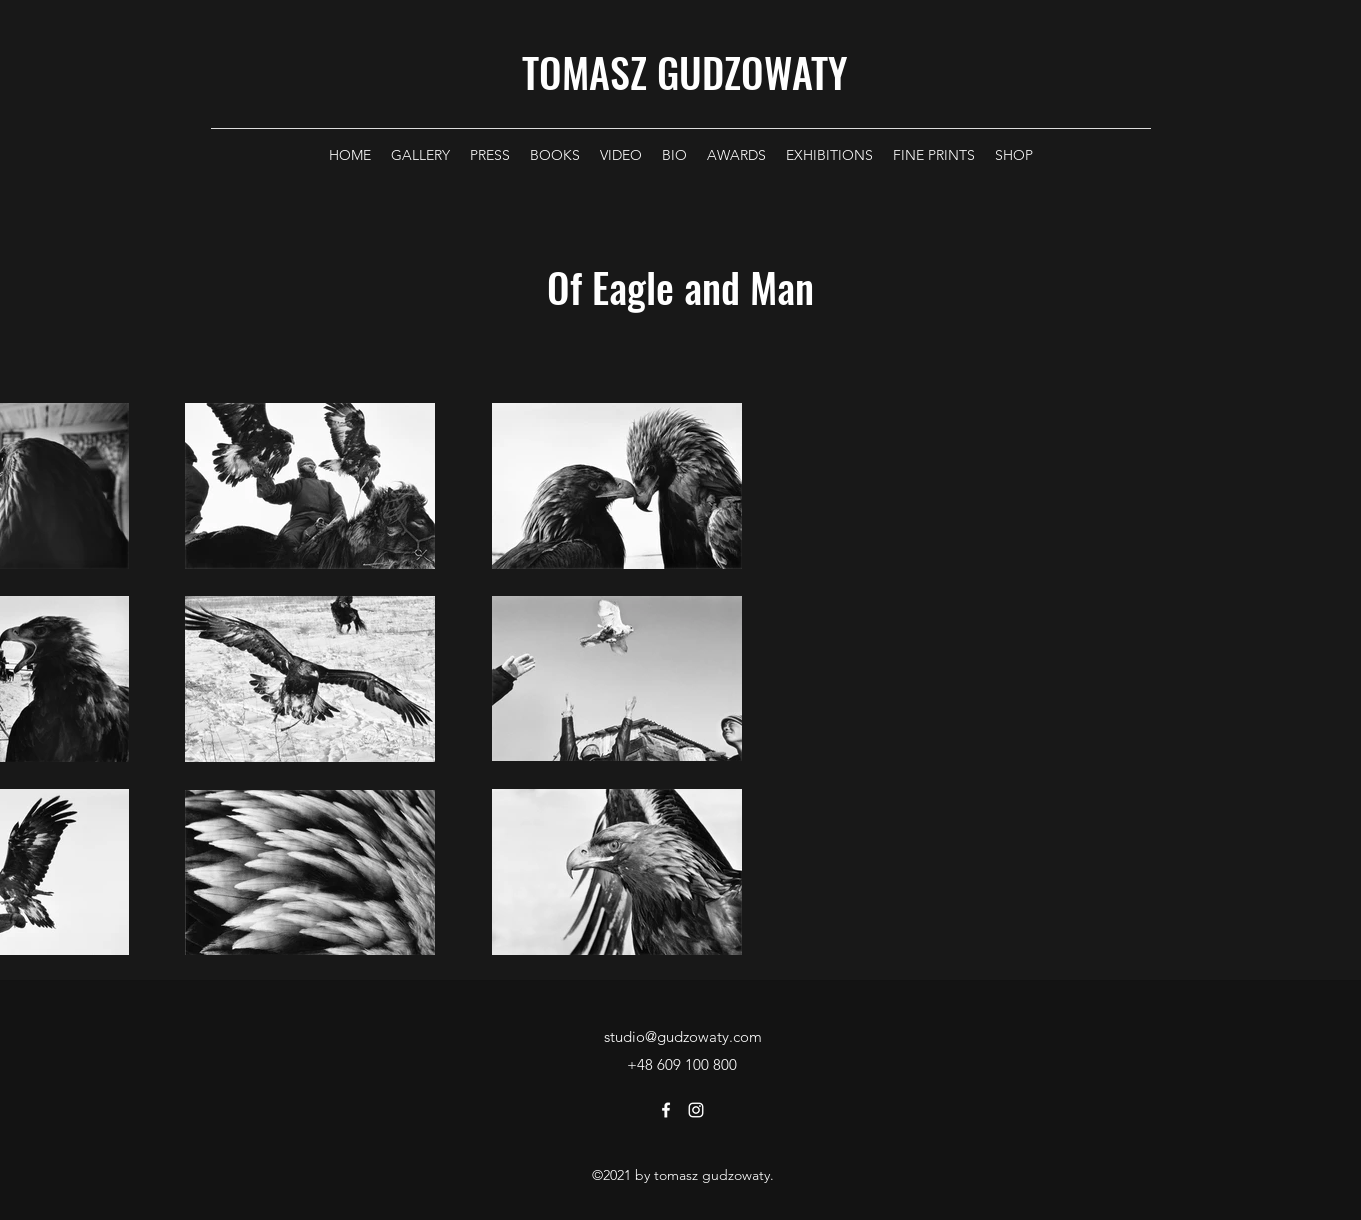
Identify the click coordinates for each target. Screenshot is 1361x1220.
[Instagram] (696, 1110)
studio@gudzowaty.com (683, 1036)
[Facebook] (666, 1110)
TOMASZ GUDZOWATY (684, 72)
